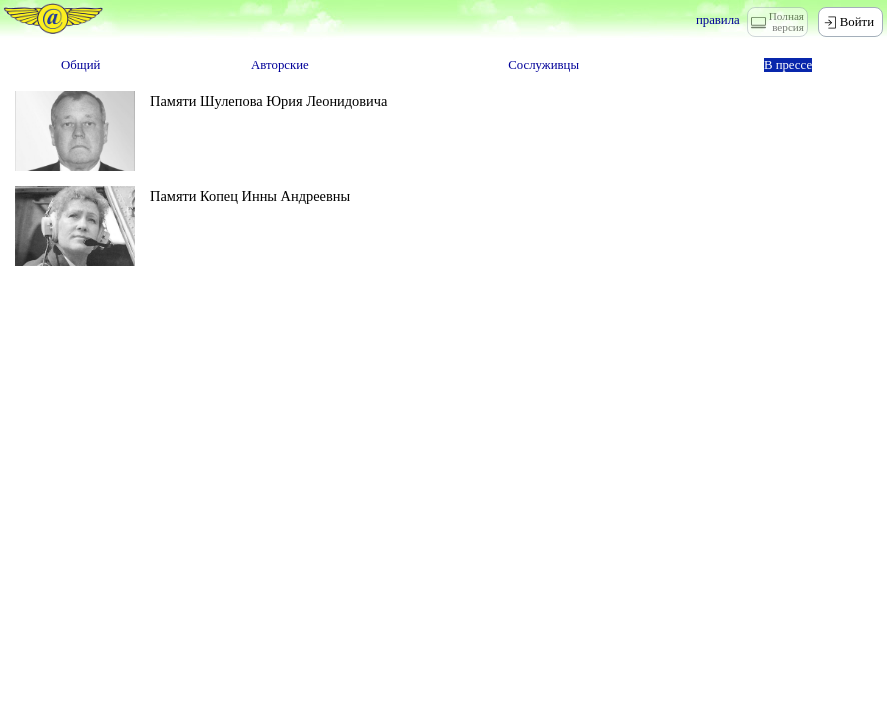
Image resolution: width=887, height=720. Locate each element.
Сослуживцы (543, 65)
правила (718, 20)
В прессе (788, 65)
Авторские (280, 65)
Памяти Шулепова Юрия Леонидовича (268, 101)
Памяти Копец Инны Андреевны (250, 196)
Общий (80, 65)
